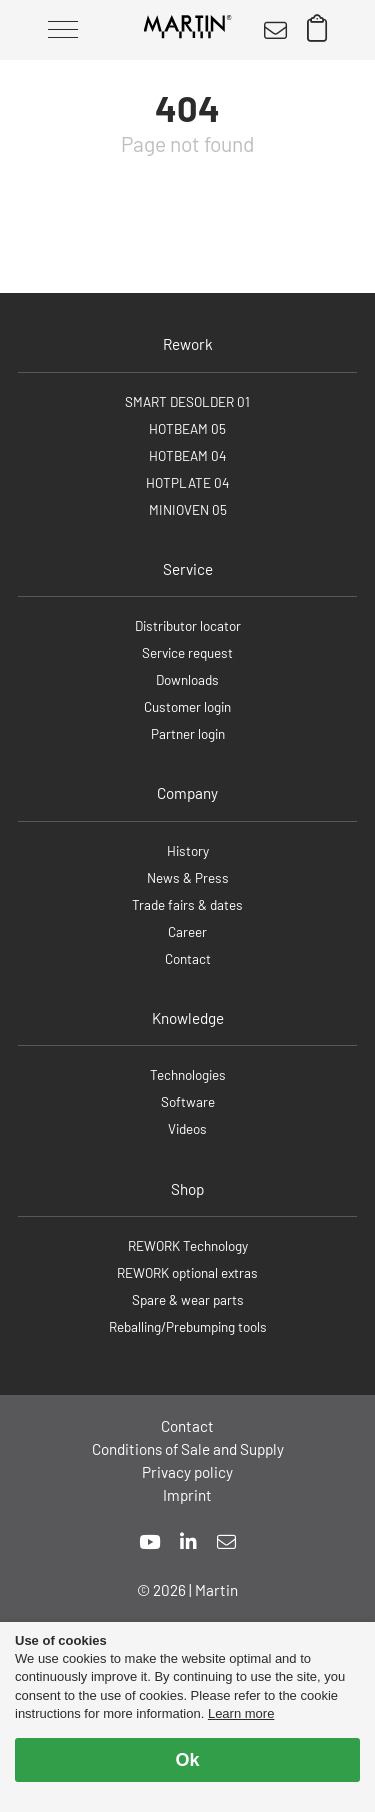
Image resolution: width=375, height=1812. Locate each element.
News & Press (188, 877)
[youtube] (149, 1541)
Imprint (187, 1495)
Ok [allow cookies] (187, 1760)
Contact (188, 958)
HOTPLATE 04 (187, 482)
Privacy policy (187, 1472)
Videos (187, 1128)
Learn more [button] (241, 1713)
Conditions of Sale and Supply (188, 1449)
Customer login (187, 706)
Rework (188, 344)
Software (188, 1101)
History (188, 850)
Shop (187, 1189)
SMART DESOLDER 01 (187, 401)
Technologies (188, 1074)
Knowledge (188, 1018)
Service (188, 569)
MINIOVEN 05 (188, 509)
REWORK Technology (188, 1245)
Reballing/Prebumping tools (188, 1326)
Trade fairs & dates (187, 904)
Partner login (188, 733)
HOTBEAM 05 (187, 428)
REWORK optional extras (187, 1272)
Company (187, 793)
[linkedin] (188, 1541)
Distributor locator (188, 625)
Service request (187, 652)
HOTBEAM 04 (187, 455)
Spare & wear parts (188, 1299)
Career (187, 931)
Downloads (187, 679)
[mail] (226, 1541)
